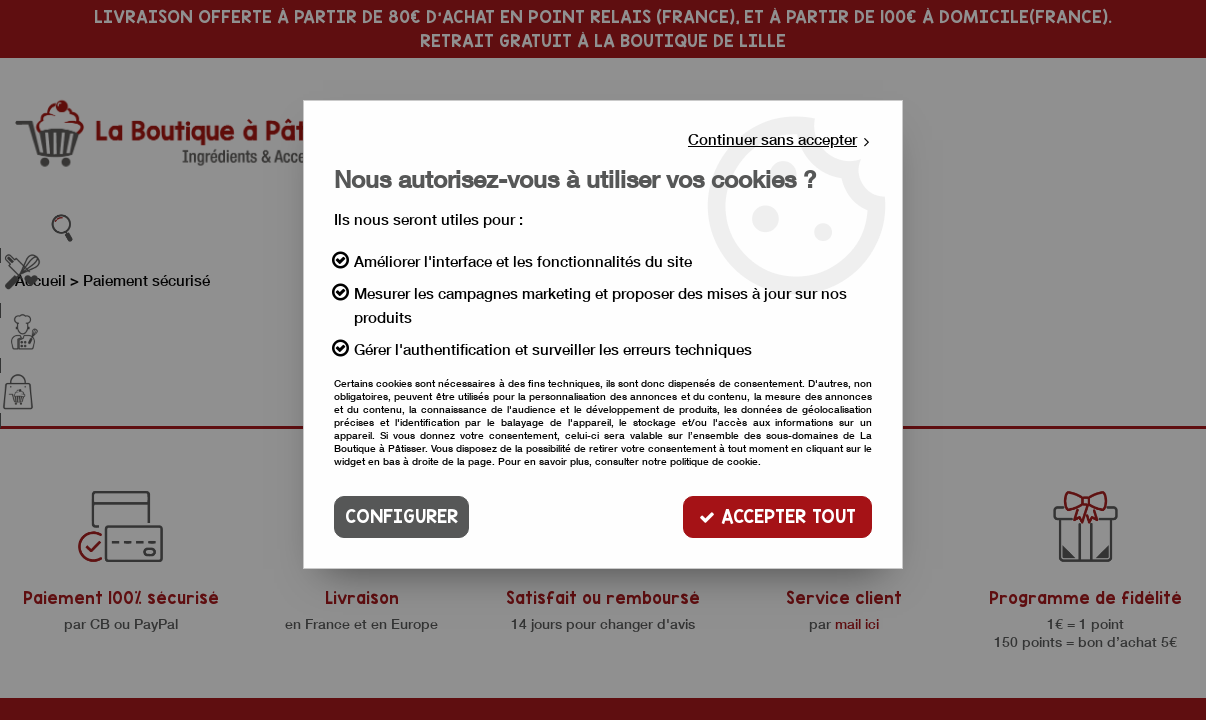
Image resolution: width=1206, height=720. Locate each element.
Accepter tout (777, 516)
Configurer (401, 516)
